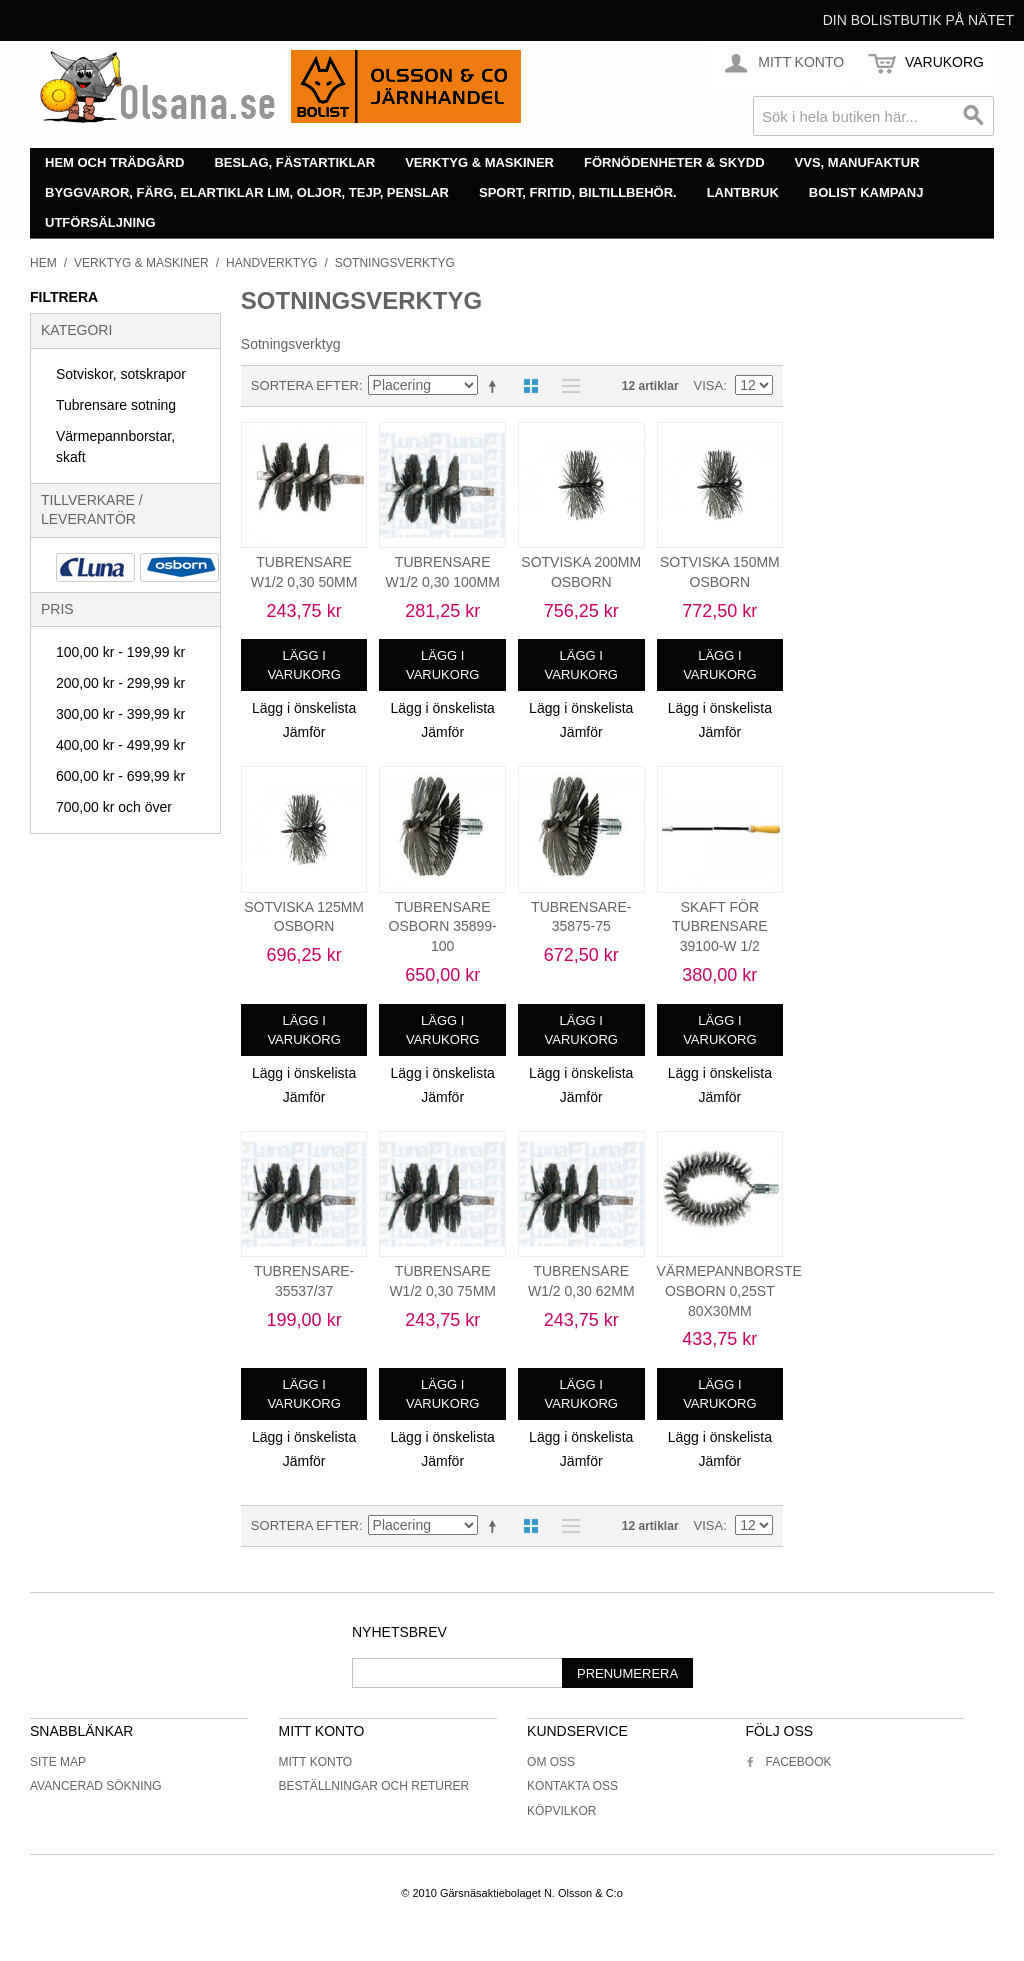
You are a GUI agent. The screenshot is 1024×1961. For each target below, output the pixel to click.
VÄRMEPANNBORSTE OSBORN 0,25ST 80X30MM (729, 1290)
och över (114, 807)
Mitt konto (316, 1762)
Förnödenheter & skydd (674, 162)
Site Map (58, 1762)
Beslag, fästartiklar (294, 162)
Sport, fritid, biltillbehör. (578, 192)
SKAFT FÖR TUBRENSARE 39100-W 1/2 (720, 926)
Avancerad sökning (96, 1786)
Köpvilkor (561, 1811)
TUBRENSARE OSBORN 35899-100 (443, 926)
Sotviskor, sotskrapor (121, 374)
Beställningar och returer (374, 1786)
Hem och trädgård (114, 162)
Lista (566, 386)
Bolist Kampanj (866, 192)
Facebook (788, 1762)
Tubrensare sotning (116, 405)
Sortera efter (305, 385)
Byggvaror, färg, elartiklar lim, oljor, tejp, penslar (247, 192)
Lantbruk (743, 192)
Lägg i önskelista (304, 708)
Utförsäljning (100, 222)
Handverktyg (271, 263)
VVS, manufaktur (857, 162)
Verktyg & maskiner (479, 162)
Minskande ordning (496, 386)
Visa (709, 385)
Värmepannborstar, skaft (115, 446)
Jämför (304, 732)
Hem (43, 263)
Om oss (551, 1762)
